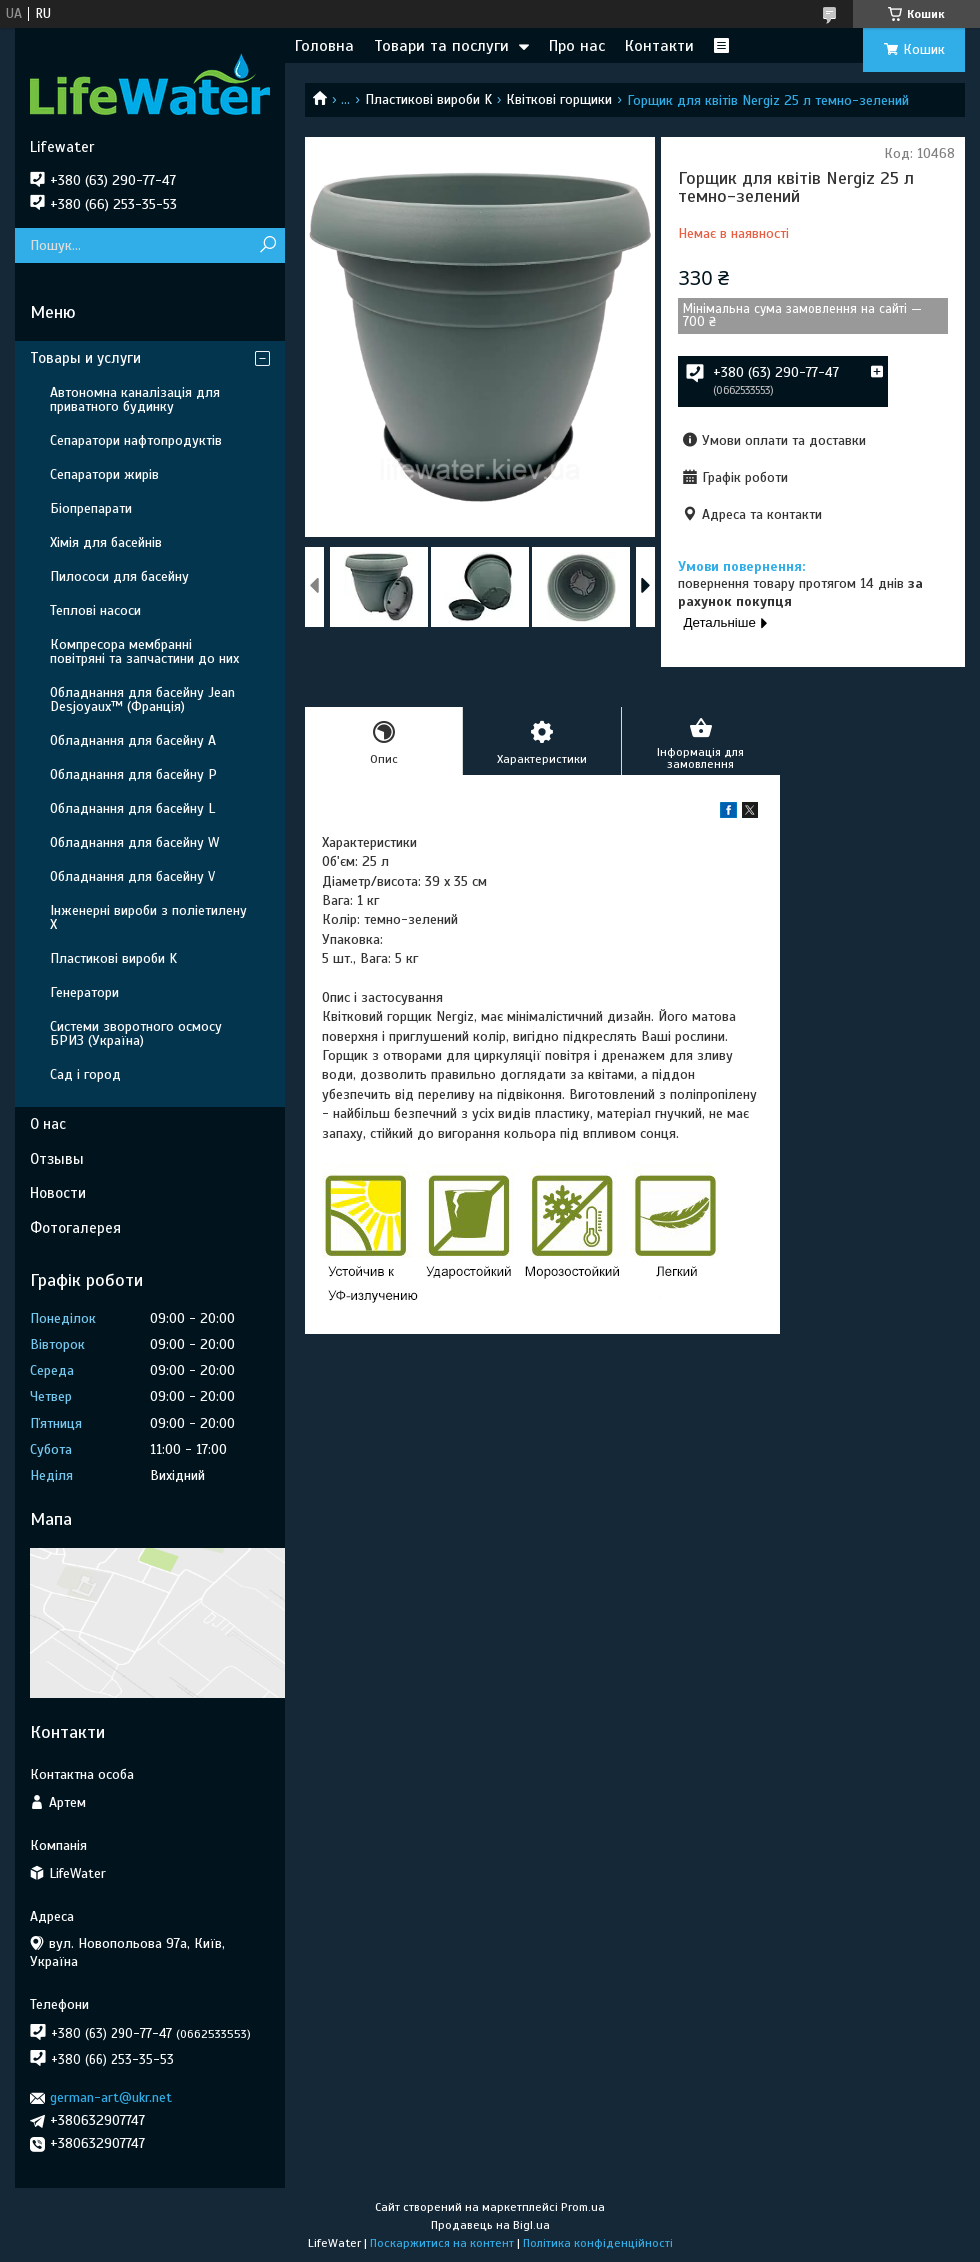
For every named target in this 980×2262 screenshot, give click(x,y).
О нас (48, 1124)
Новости (58, 1193)
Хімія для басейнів (106, 542)
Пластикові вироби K (428, 99)
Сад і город (85, 1074)
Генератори (84, 992)
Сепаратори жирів (104, 474)
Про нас (577, 46)
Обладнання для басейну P (133, 774)
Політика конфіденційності (598, 2243)
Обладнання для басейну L (132, 808)
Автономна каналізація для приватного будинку (135, 399)
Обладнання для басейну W (134, 842)
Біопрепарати (91, 508)
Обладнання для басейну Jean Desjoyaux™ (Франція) (142, 699)
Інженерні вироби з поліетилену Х (148, 917)
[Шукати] (267, 245)
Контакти (659, 46)
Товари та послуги (441, 46)
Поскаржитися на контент (442, 2243)
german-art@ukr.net (111, 2097)
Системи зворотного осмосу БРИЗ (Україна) (136, 1033)
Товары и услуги (85, 358)
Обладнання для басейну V (132, 876)
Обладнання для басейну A (133, 740)
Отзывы (57, 1159)
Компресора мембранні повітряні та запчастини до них (144, 651)
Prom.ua (583, 2207)
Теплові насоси (95, 610)
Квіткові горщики (559, 99)
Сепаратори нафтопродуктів (136, 440)
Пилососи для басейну (119, 576)
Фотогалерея (75, 1228)
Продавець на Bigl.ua (490, 2225)
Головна (324, 46)
